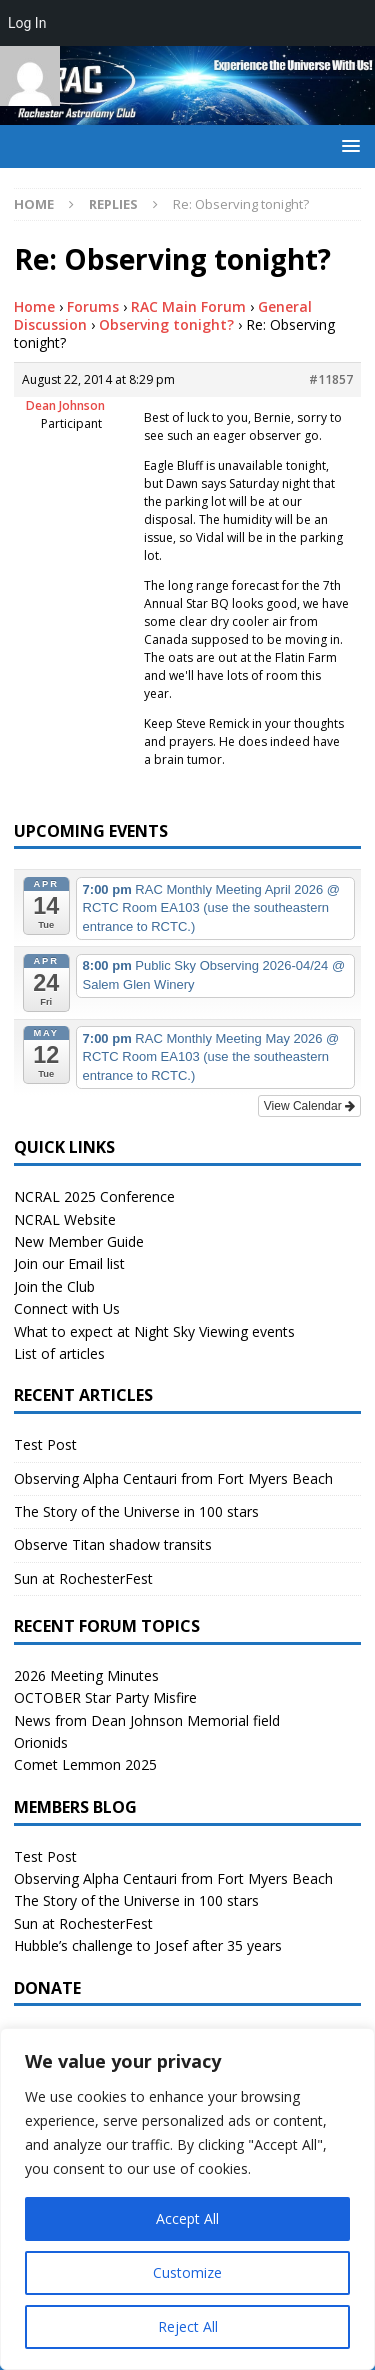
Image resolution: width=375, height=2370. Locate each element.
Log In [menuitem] (27, 23)
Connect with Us (67, 1308)
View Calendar (309, 1106)
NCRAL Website (65, 1219)
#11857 (331, 379)
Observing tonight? (166, 324)
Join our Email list (69, 1263)
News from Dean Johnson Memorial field (147, 1720)
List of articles (59, 1353)
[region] (187, 2199)
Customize (187, 2272)
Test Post (45, 1444)
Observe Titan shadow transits (113, 1544)
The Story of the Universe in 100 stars (136, 1511)
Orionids (41, 1742)
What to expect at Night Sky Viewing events (154, 1331)
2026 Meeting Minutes (86, 1675)
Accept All (187, 2218)
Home (34, 306)
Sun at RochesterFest (83, 1578)
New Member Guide (79, 1241)
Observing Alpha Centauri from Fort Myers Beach (173, 1478)
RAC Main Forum (188, 306)
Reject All (188, 2326)
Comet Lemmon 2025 (85, 1764)
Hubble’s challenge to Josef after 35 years (148, 1945)
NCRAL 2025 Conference (94, 1196)
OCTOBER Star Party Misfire (105, 1697)
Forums (93, 306)
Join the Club (54, 1286)
